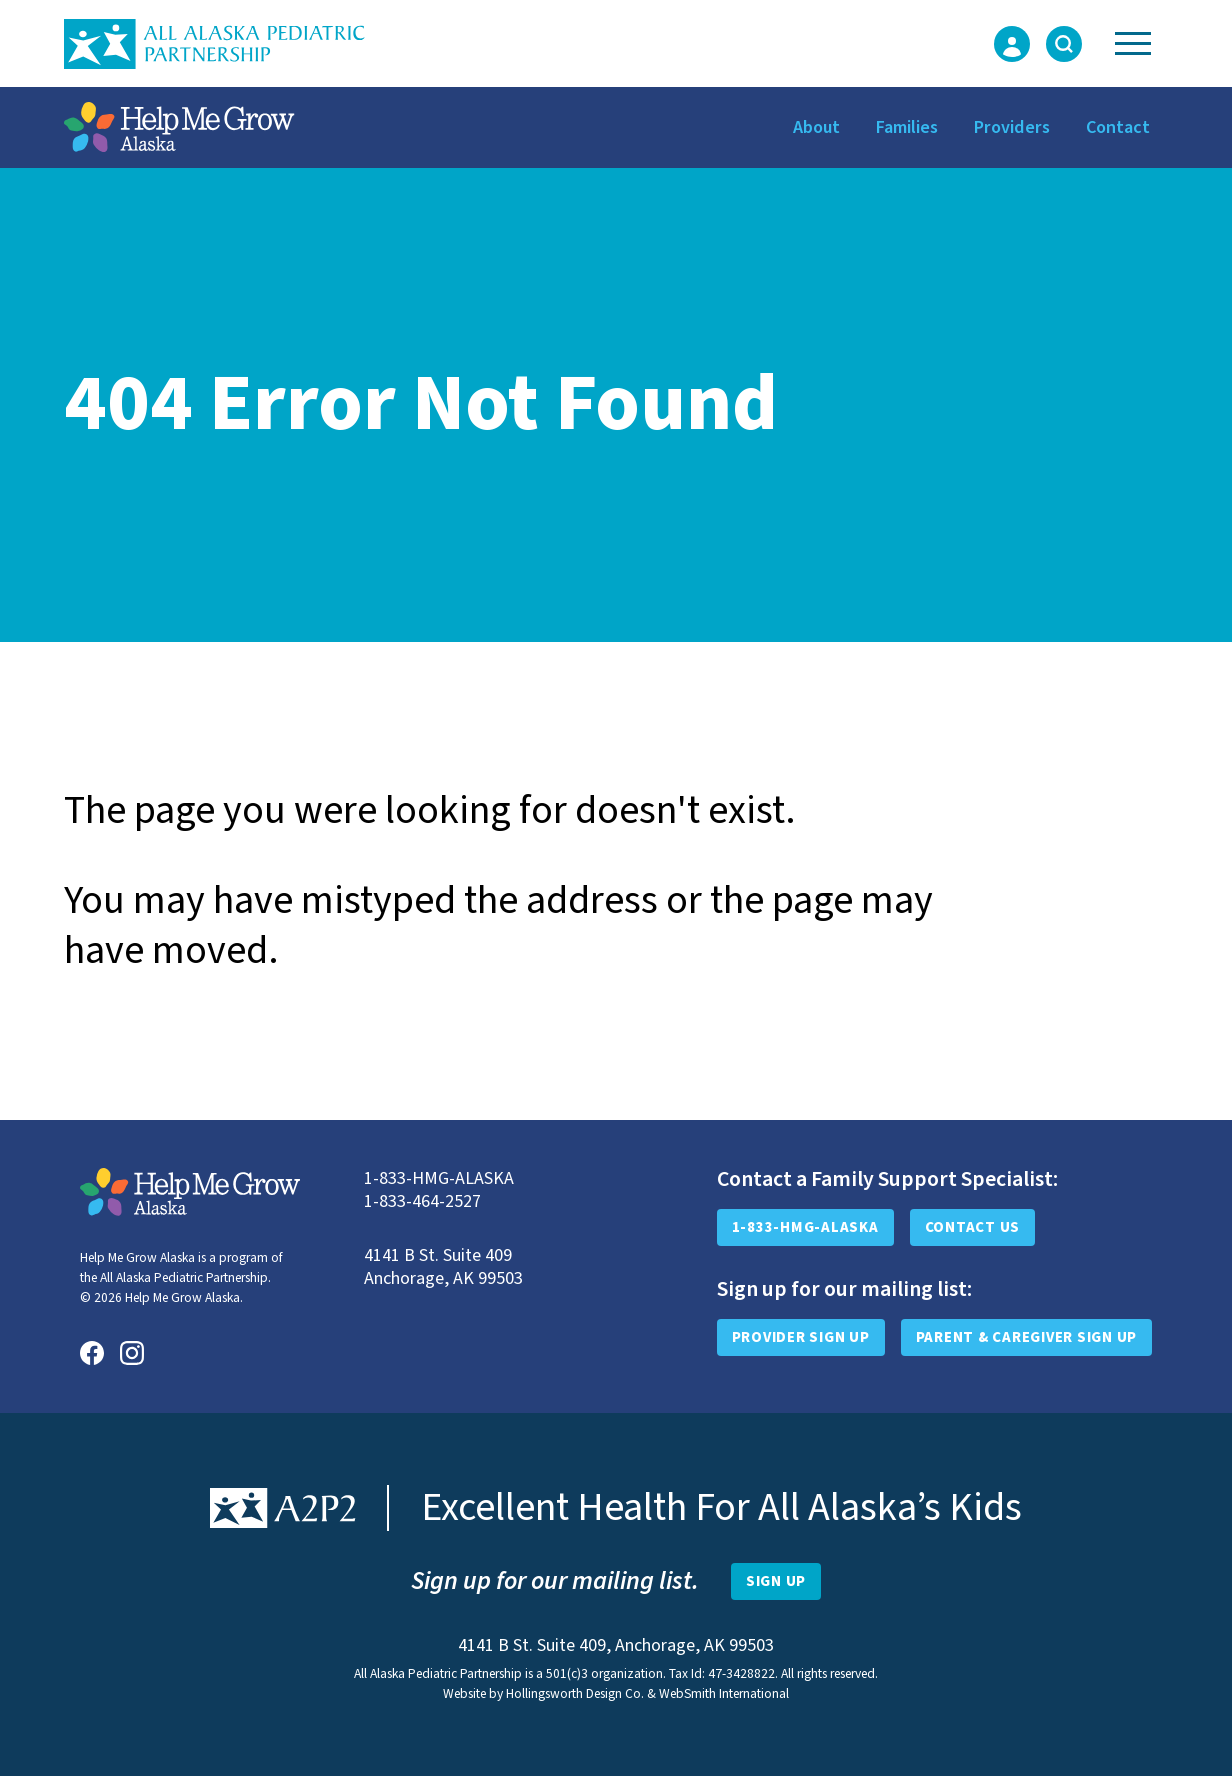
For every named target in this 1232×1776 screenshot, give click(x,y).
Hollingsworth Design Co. (575, 1693)
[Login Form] (1012, 44)
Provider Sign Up (801, 1337)
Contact (1118, 127)
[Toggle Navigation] (1133, 43)
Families (907, 127)
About (816, 127)
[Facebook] (92, 1353)
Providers (1012, 127)
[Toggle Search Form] (1064, 44)
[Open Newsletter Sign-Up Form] (776, 1582)
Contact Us (973, 1227)
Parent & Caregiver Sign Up (1027, 1337)
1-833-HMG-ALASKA (805, 1227)
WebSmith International (724, 1693)
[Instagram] (132, 1353)
